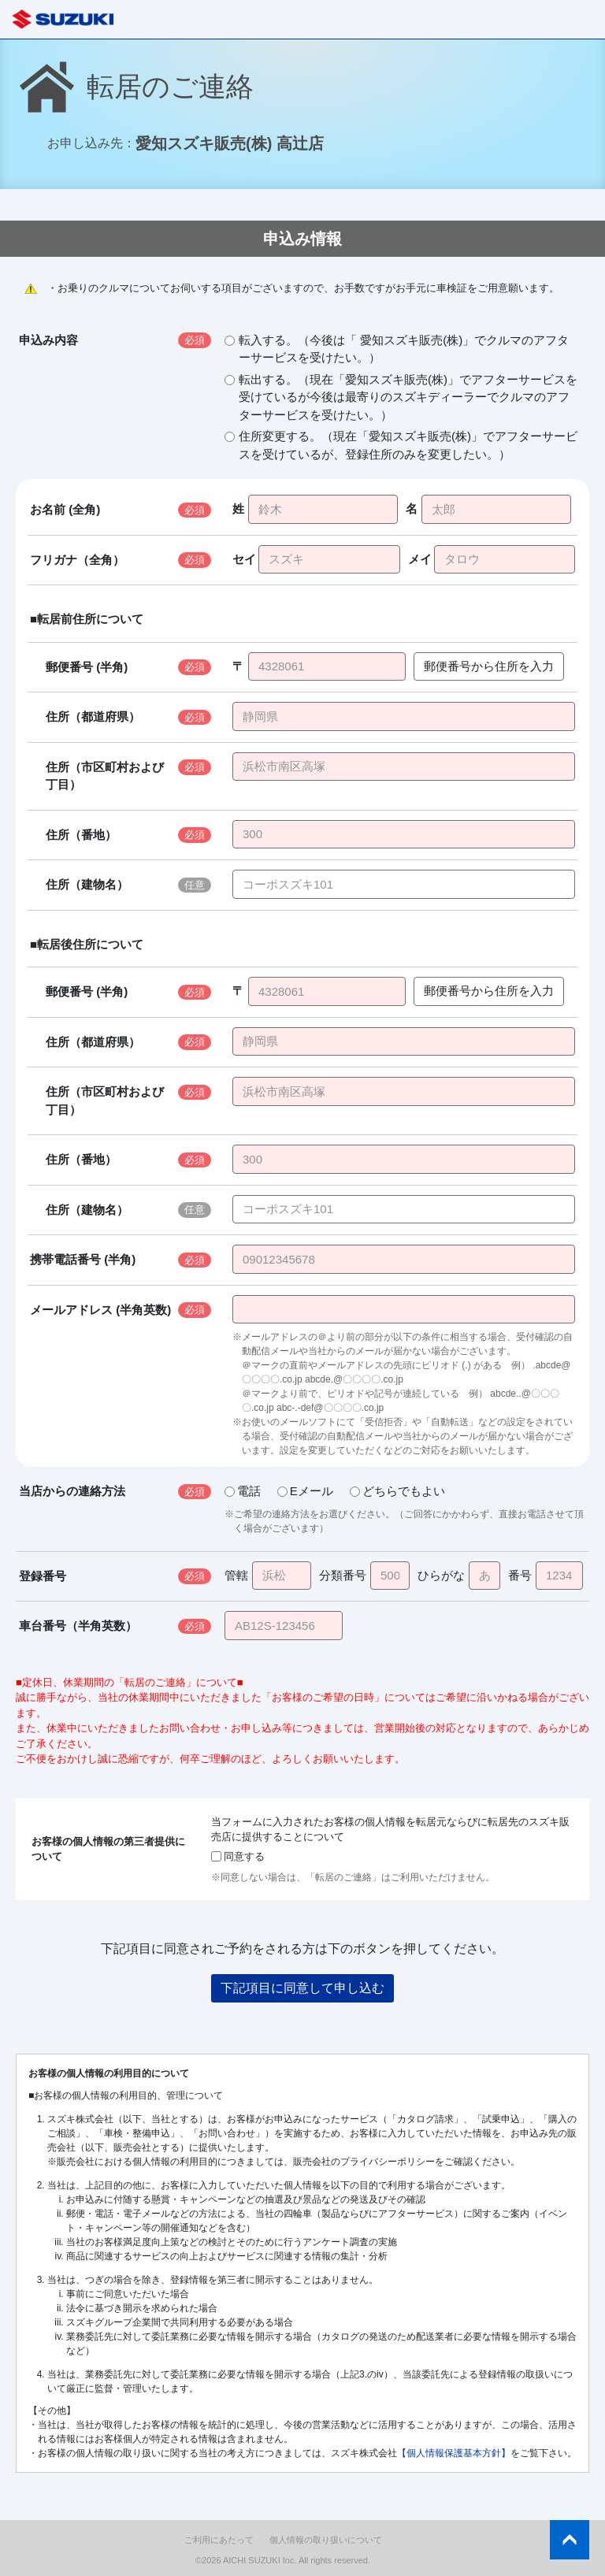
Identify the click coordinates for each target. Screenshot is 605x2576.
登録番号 (42, 1576)
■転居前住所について (86, 618)
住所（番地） (81, 834)
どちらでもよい (397, 1491)
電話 (243, 1491)
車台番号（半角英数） (78, 1625)
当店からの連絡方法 (72, 1491)
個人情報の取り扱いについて (325, 2539)
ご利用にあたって (219, 2539)
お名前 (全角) (65, 509)
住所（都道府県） (93, 716)
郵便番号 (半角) (87, 667)
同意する (238, 1856)
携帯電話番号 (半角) (82, 1259)
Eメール (305, 1491)
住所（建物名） (87, 884)
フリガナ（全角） (77, 559)
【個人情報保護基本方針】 (453, 2453)
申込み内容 (48, 340)
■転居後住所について (86, 944)
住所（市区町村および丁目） (105, 776)
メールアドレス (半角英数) (100, 1309)
